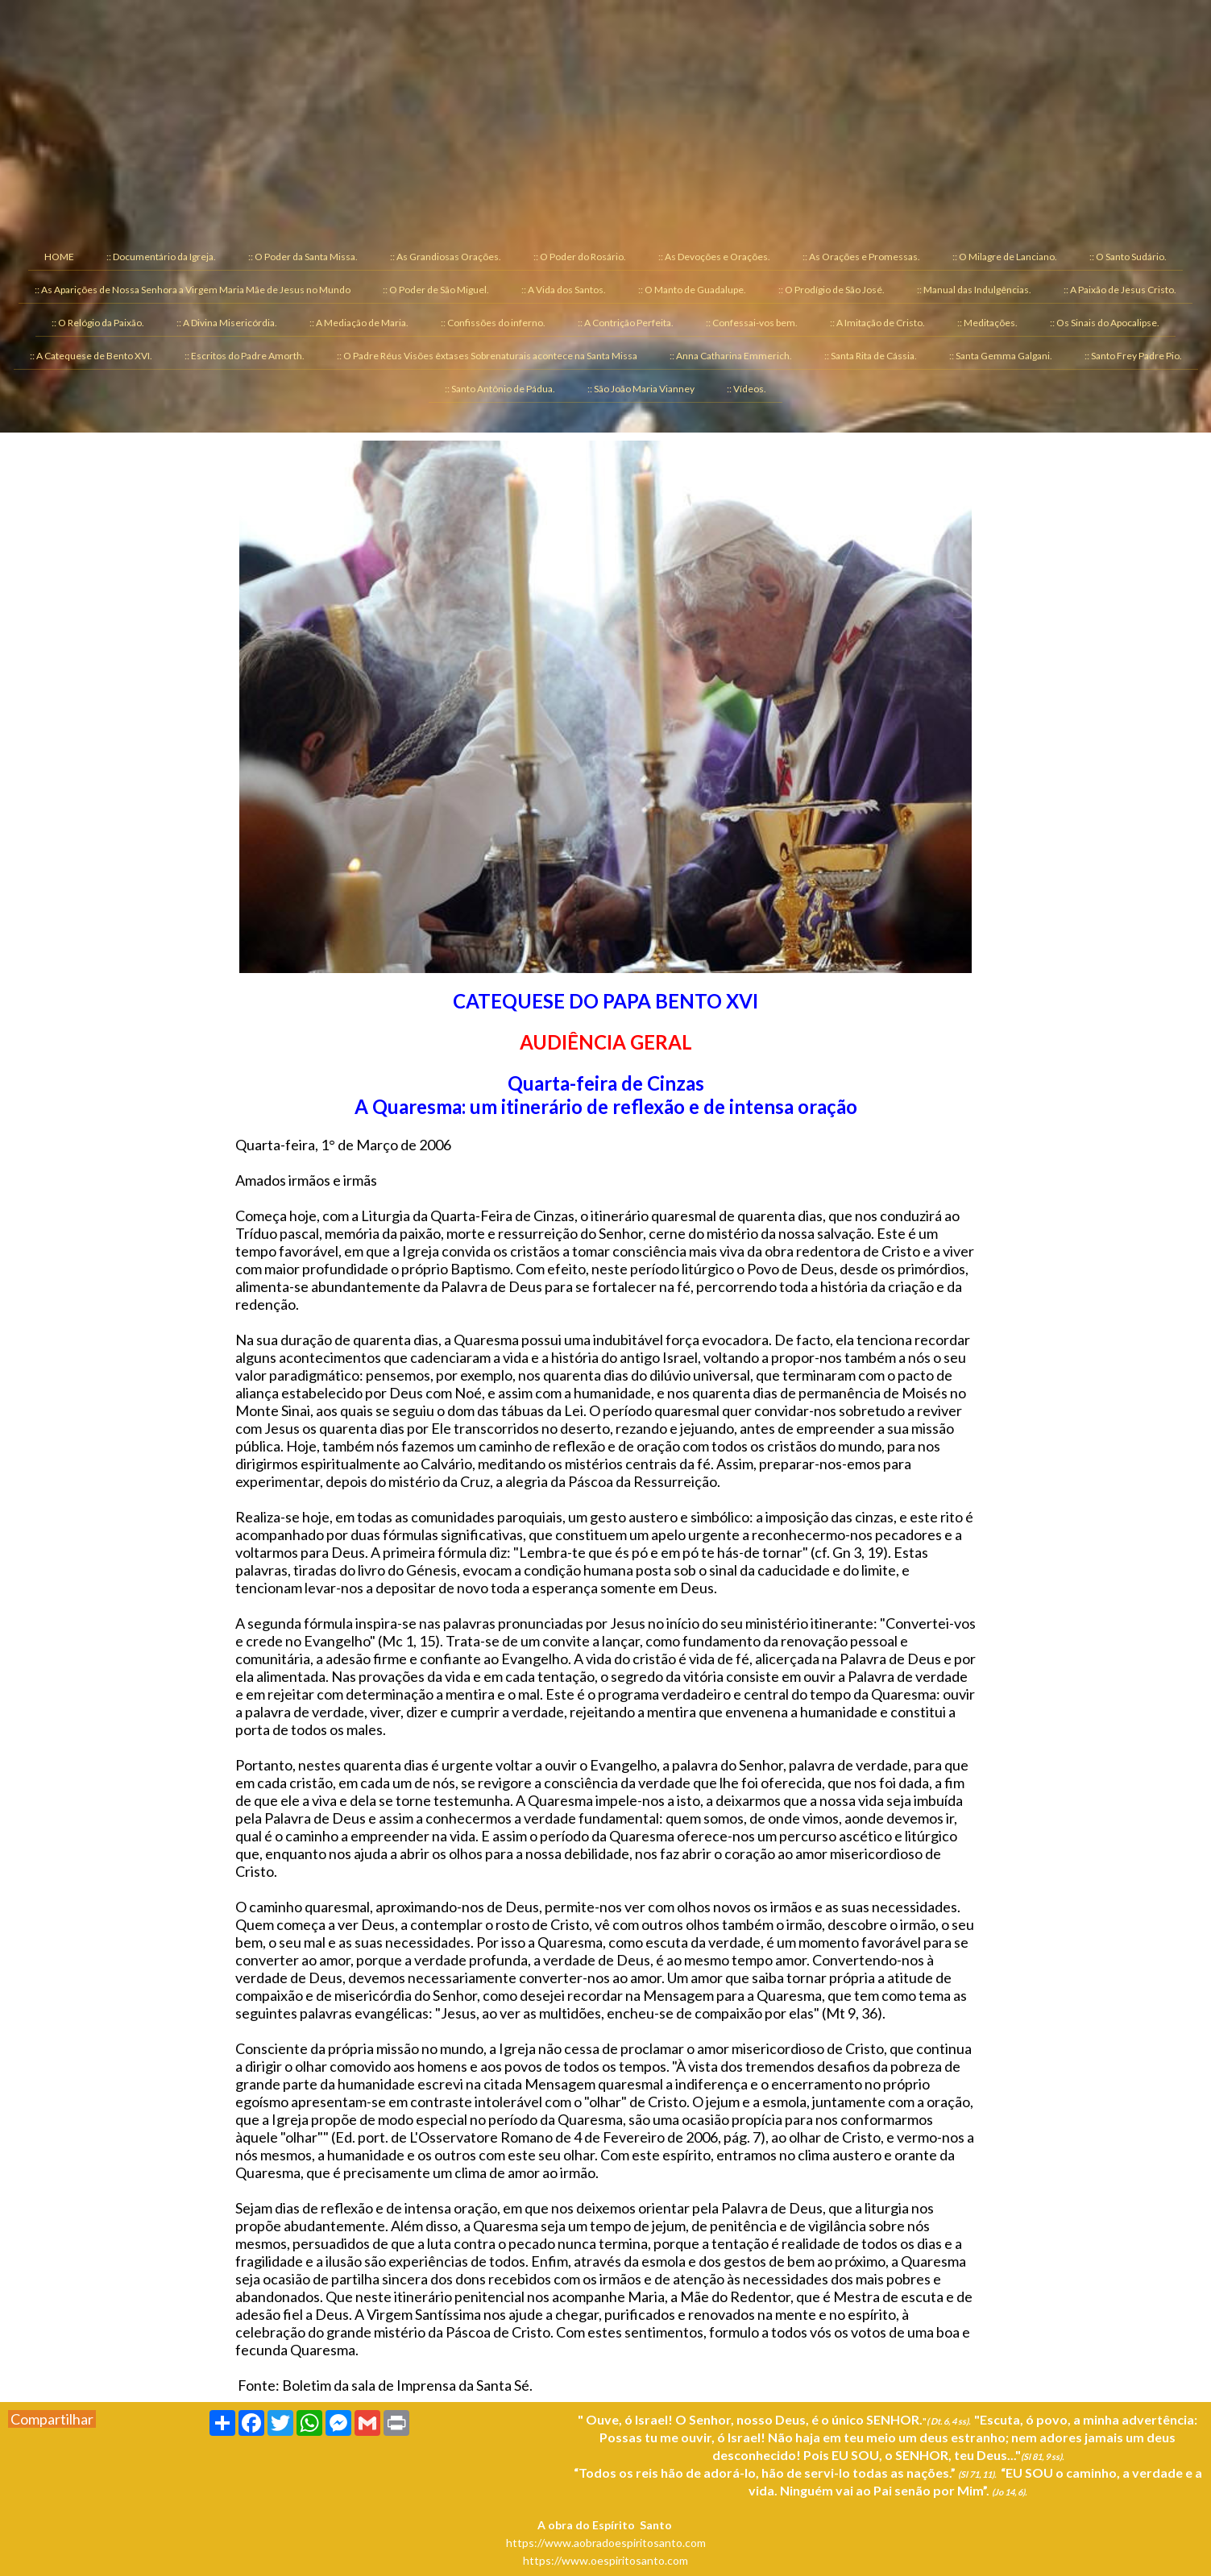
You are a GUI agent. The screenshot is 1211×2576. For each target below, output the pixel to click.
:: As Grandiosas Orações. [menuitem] (445, 257)
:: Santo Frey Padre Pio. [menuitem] (1133, 356)
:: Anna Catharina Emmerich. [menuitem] (731, 356)
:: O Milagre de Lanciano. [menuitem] (1004, 257)
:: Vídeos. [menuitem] (746, 389)
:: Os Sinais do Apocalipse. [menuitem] (1104, 323)
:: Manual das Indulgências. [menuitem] (974, 290)
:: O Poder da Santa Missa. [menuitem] (303, 257)
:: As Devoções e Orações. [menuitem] (714, 257)
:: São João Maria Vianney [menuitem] (641, 389)
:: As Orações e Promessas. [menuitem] (861, 257)
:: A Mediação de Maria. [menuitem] (359, 323)
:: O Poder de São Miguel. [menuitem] (436, 290)
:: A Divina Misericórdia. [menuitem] (226, 323)
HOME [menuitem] (59, 257)
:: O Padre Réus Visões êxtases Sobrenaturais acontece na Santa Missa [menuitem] (487, 356)
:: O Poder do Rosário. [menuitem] (579, 257)
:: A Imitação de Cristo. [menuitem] (877, 323)
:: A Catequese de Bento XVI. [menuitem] (91, 356)
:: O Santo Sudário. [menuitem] (1128, 257)
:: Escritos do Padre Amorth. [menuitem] (245, 356)
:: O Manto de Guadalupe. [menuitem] (692, 290)
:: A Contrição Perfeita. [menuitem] (626, 323)
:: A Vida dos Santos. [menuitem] (563, 290)
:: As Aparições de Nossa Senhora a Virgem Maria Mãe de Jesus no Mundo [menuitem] (192, 290)
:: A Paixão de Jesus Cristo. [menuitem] (1120, 290)
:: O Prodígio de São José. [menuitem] (831, 290)
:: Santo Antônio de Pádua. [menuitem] (500, 389)
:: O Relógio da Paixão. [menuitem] (98, 323)
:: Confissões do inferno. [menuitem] (493, 323)
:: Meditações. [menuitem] (987, 323)
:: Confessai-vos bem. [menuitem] (752, 323)
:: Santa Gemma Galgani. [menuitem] (1000, 356)
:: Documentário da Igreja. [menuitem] (161, 257)
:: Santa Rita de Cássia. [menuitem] (870, 356)
